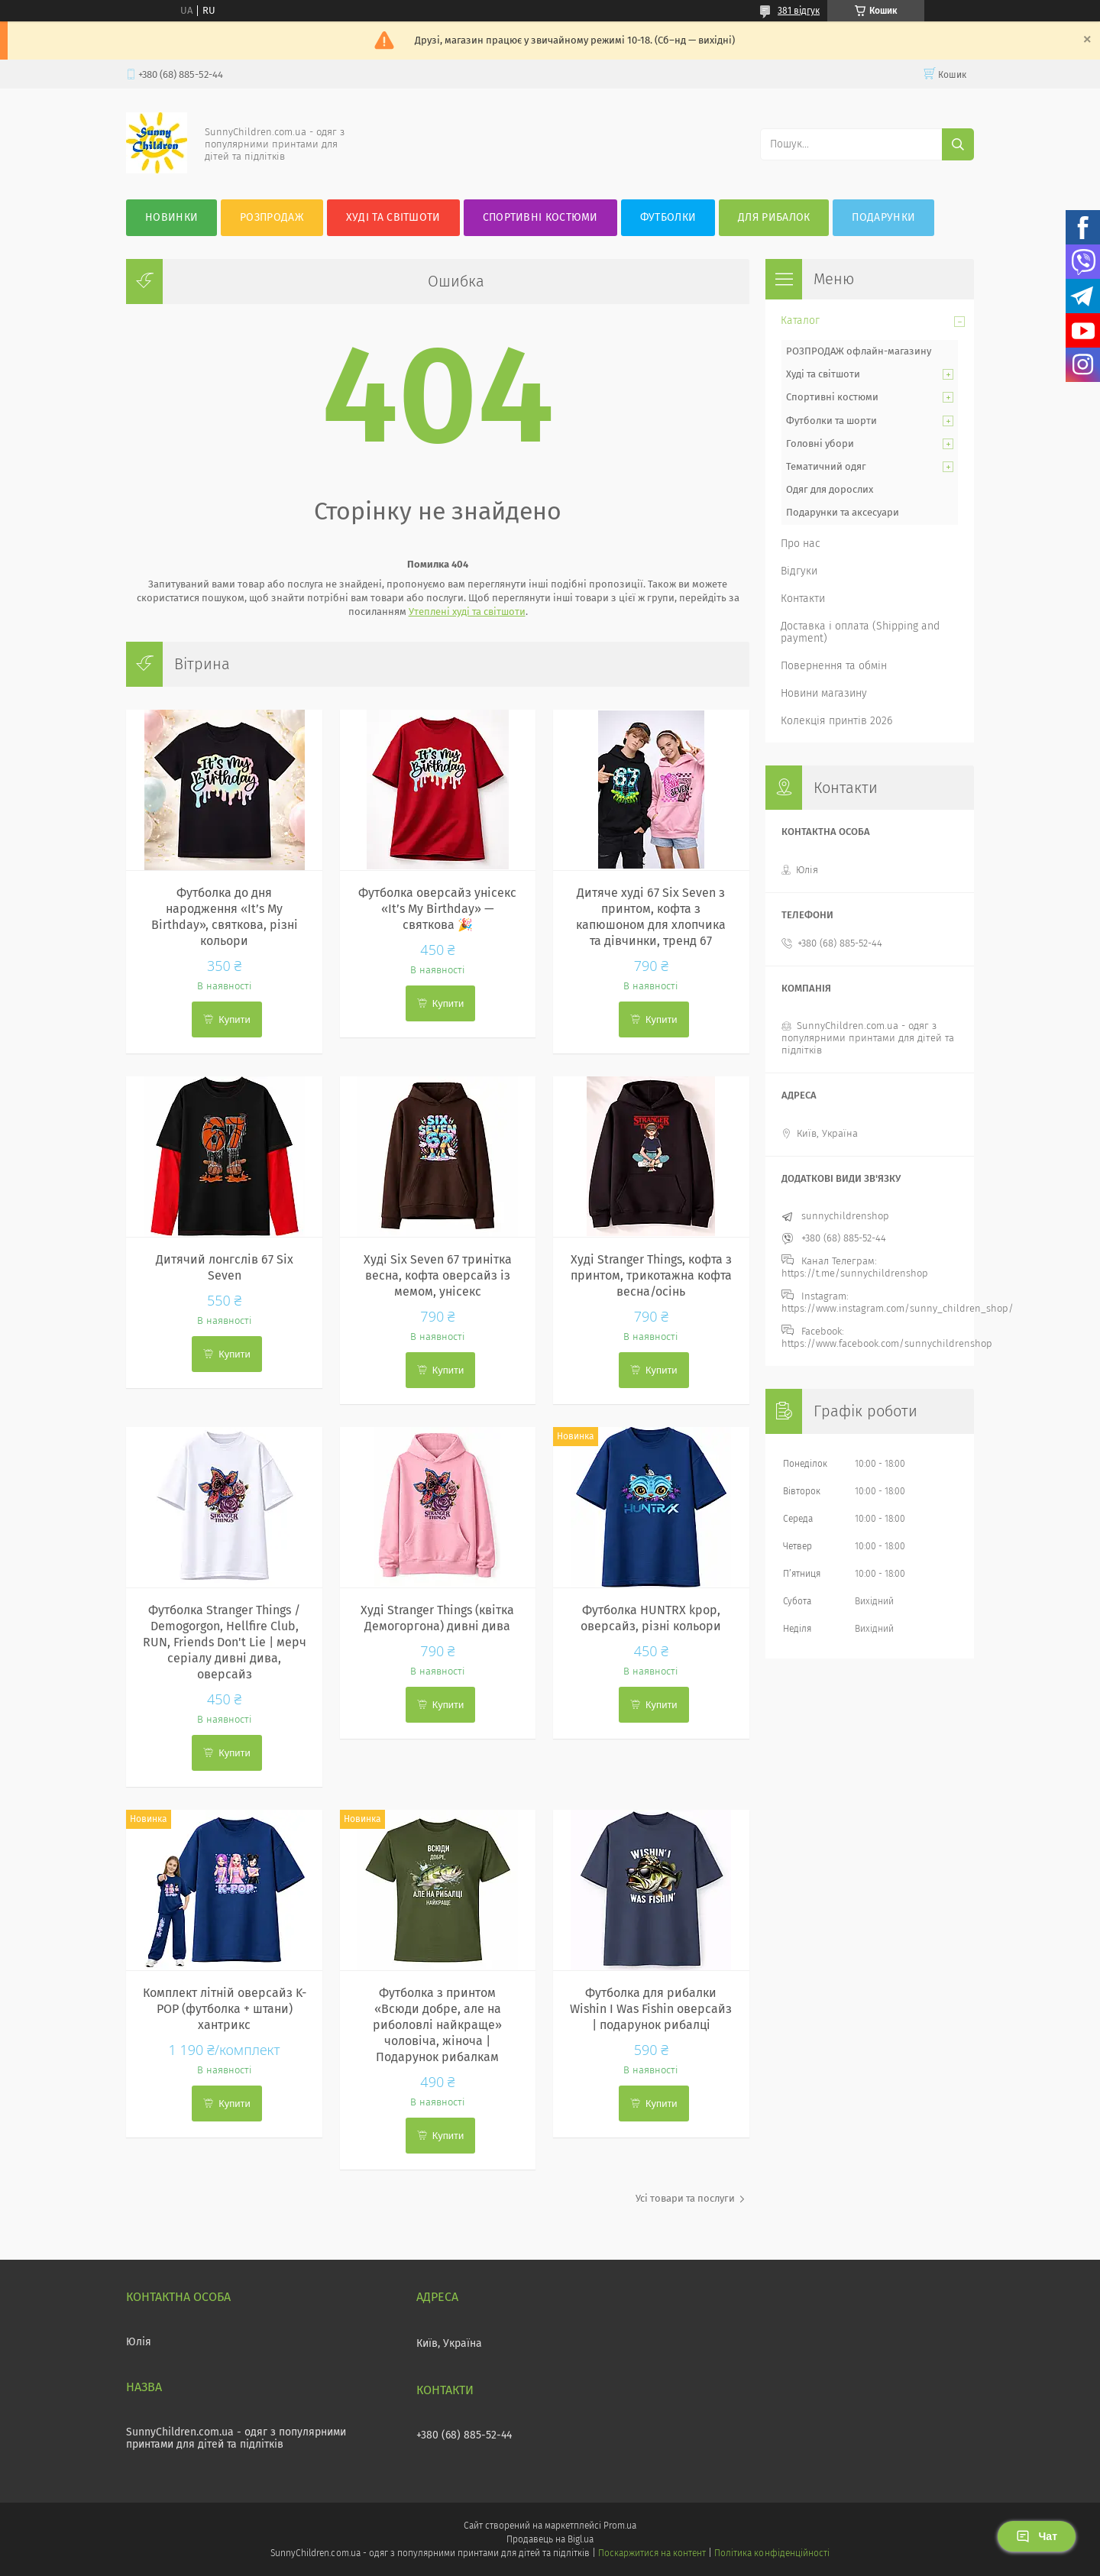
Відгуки (799, 571)
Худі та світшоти (823, 374)
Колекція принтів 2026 (836, 720)
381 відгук (799, 10)
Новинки (171, 217)
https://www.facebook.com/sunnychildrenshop (886, 1343)
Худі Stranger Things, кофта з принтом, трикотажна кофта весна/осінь (651, 1275)
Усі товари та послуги (685, 2198)
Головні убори (820, 443)
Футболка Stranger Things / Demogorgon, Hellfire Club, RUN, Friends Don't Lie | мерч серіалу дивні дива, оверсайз (224, 1642)
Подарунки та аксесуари (842, 512)
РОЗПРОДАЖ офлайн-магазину (858, 351)
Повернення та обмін (834, 665)
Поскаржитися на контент (652, 2553)
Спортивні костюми (540, 217)
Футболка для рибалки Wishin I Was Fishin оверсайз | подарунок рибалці (651, 2008)
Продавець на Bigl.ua (550, 2539)
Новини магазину (824, 693)
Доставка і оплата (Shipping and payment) (860, 632)
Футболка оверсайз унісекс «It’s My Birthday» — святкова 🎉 (437, 908)
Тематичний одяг (826, 466)
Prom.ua (619, 2525)
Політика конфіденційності (771, 2553)
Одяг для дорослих (829, 489)
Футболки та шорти (831, 420)
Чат (1036, 2536)
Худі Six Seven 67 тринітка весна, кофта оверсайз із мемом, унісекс (438, 1275)
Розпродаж (272, 217)
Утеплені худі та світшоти (467, 611)
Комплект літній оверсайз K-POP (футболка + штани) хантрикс (224, 2008)
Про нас (800, 543)
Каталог (800, 320)
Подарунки (883, 217)
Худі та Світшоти (393, 217)
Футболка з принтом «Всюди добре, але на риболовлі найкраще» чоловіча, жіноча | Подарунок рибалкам (437, 2024)
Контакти (803, 598)
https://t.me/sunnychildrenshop (854, 1273)
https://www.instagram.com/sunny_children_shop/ (897, 1308)
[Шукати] (958, 144)
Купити (234, 1019)
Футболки (668, 217)
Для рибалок (774, 217)
